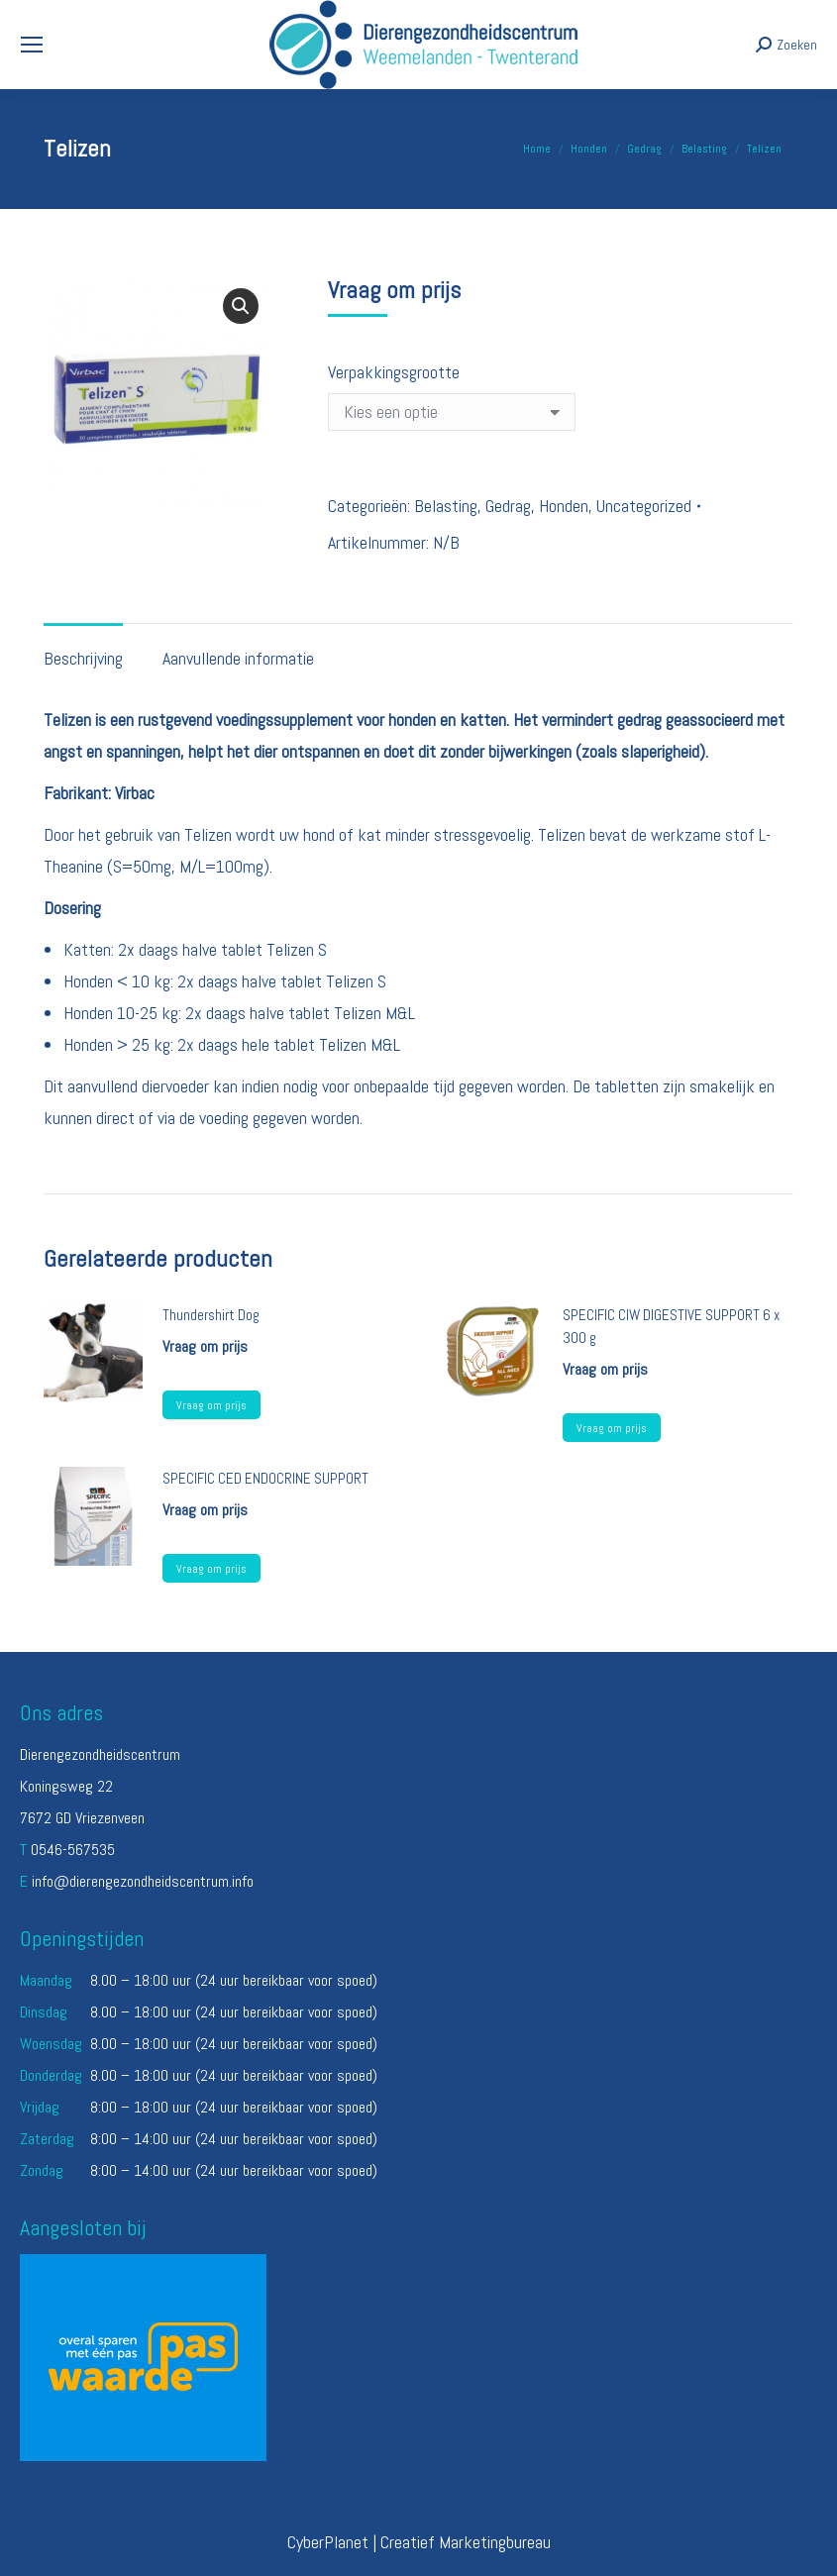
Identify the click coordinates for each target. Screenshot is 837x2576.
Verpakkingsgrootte (394, 372)
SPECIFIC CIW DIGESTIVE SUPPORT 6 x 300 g (671, 1326)
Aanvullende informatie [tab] (238, 658)
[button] (241, 306)
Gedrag (508, 505)
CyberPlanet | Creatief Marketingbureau (419, 2541)
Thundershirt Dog (211, 1314)
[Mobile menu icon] (32, 44)
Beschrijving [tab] (83, 658)
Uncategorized (643, 505)
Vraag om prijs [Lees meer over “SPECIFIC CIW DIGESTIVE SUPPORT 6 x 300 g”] (611, 1428)
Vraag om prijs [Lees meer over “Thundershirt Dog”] (211, 1405)
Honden (563, 505)
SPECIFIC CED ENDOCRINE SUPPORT (265, 1478)
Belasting (445, 505)
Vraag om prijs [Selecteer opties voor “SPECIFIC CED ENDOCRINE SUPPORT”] (211, 1569)
